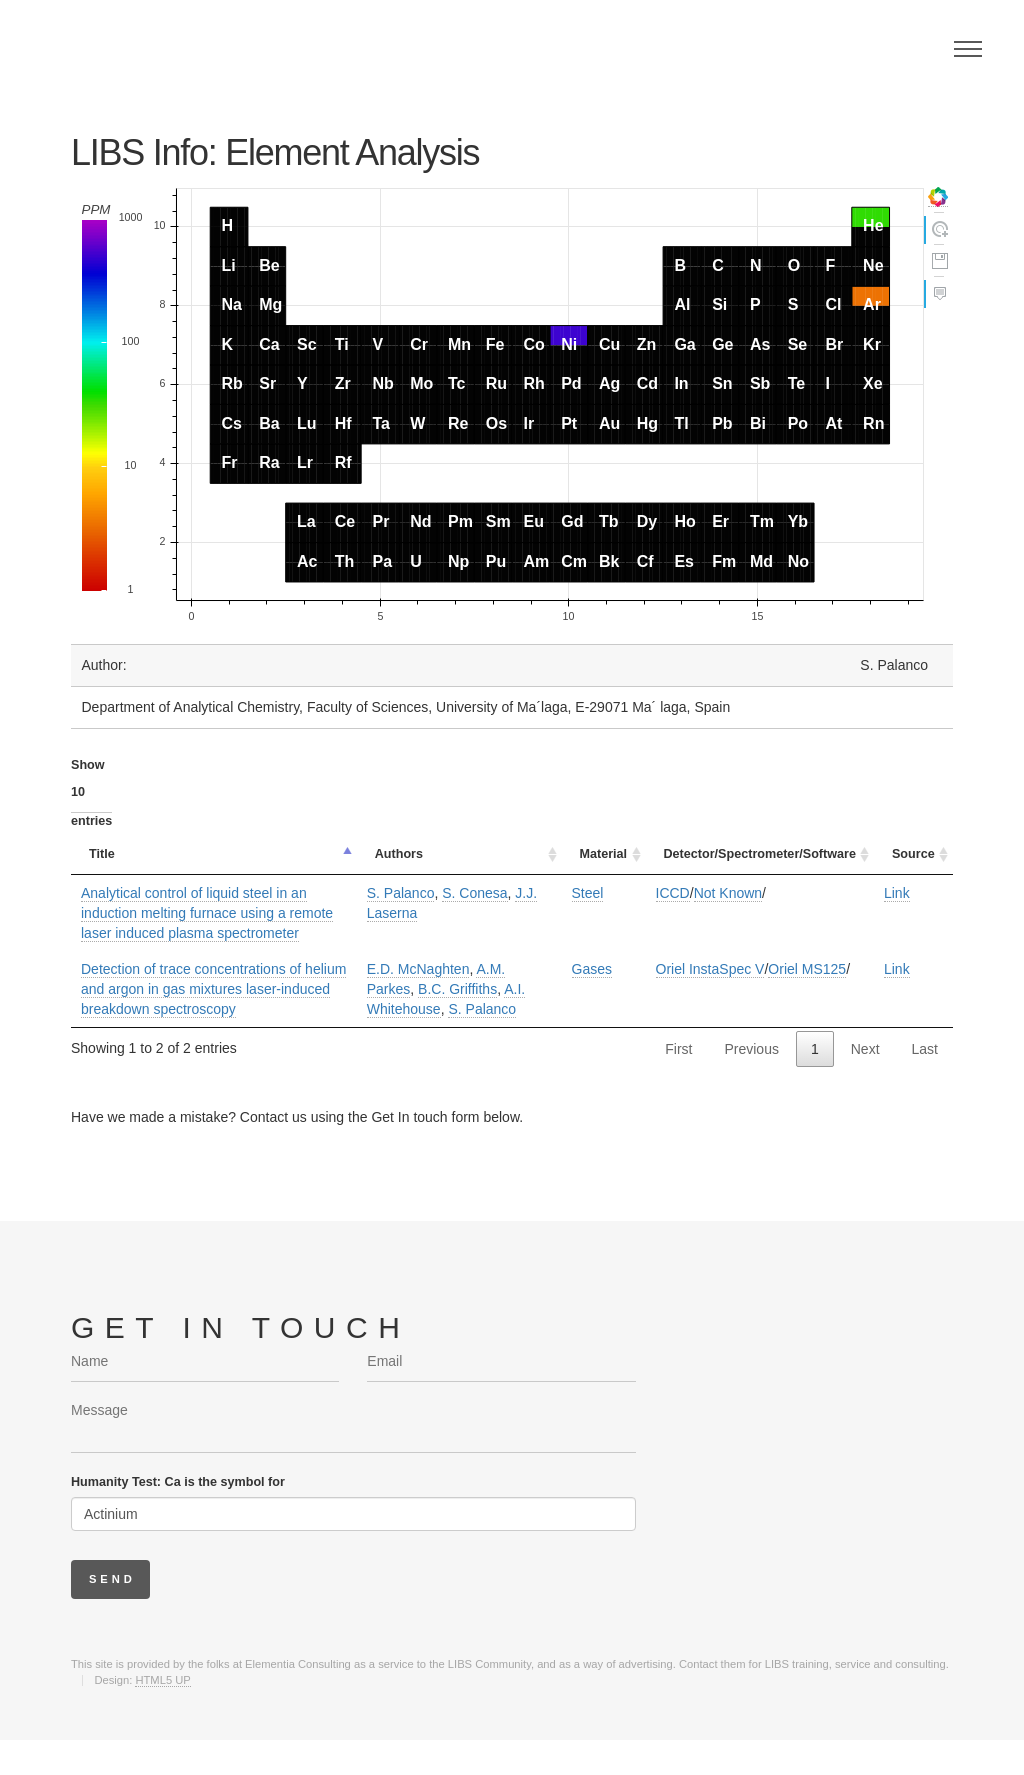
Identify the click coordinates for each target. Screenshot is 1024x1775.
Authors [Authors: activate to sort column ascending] (399, 854)
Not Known (728, 893)
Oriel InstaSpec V (710, 969)
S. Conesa (474, 893)
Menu (968, 49)
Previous (751, 1049)
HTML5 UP (162, 1680)
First (678, 1049)
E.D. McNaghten (418, 969)
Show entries (91, 793)
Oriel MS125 (807, 969)
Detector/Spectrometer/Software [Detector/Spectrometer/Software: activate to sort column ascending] (760, 854)
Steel (588, 893)
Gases (592, 969)
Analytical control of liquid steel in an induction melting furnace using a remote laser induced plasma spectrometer (207, 913)
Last (925, 1049)
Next (865, 1049)
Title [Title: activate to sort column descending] (102, 854)
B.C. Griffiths (457, 989)
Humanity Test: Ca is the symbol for (178, 1482)
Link (897, 893)
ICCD (673, 893)
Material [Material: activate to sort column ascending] (604, 854)
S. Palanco (401, 893)
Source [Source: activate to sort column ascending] (913, 854)
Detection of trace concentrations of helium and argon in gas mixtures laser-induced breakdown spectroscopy (213, 989)
